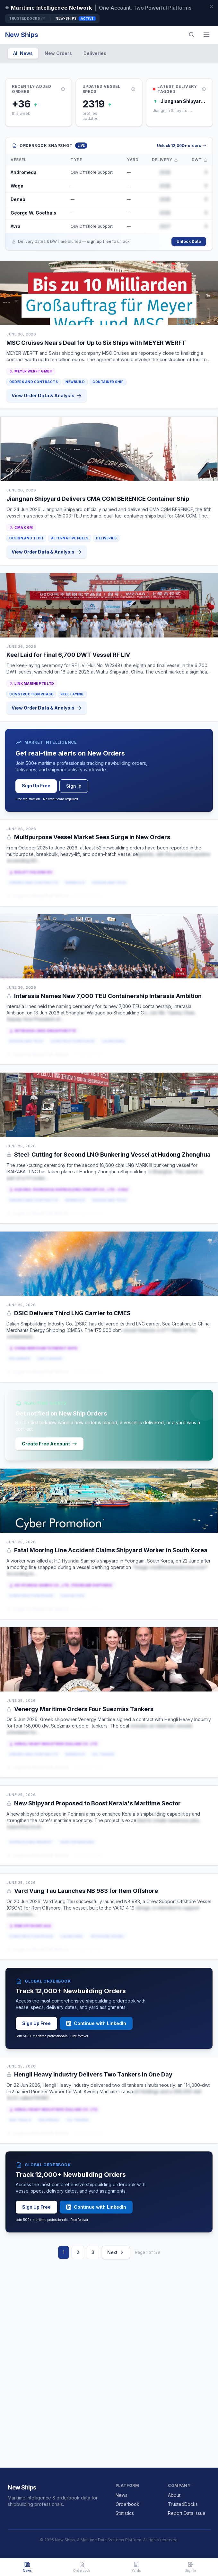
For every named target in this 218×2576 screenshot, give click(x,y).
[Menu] (206, 34)
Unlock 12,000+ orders (181, 145)
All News (23, 53)
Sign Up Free (36, 785)
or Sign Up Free (87, 896)
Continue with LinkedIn (96, 2023)
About (174, 2495)
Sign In (74, 786)
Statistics (125, 2513)
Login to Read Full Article (37, 896)
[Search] (191, 35)
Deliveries (94, 53)
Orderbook (127, 2504)
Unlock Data (189, 241)
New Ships (21, 35)
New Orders (58, 53)
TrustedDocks (27, 18)
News (121, 2495)
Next (116, 2252)
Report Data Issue (186, 2513)
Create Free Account (49, 1443)
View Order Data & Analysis (47, 395)
